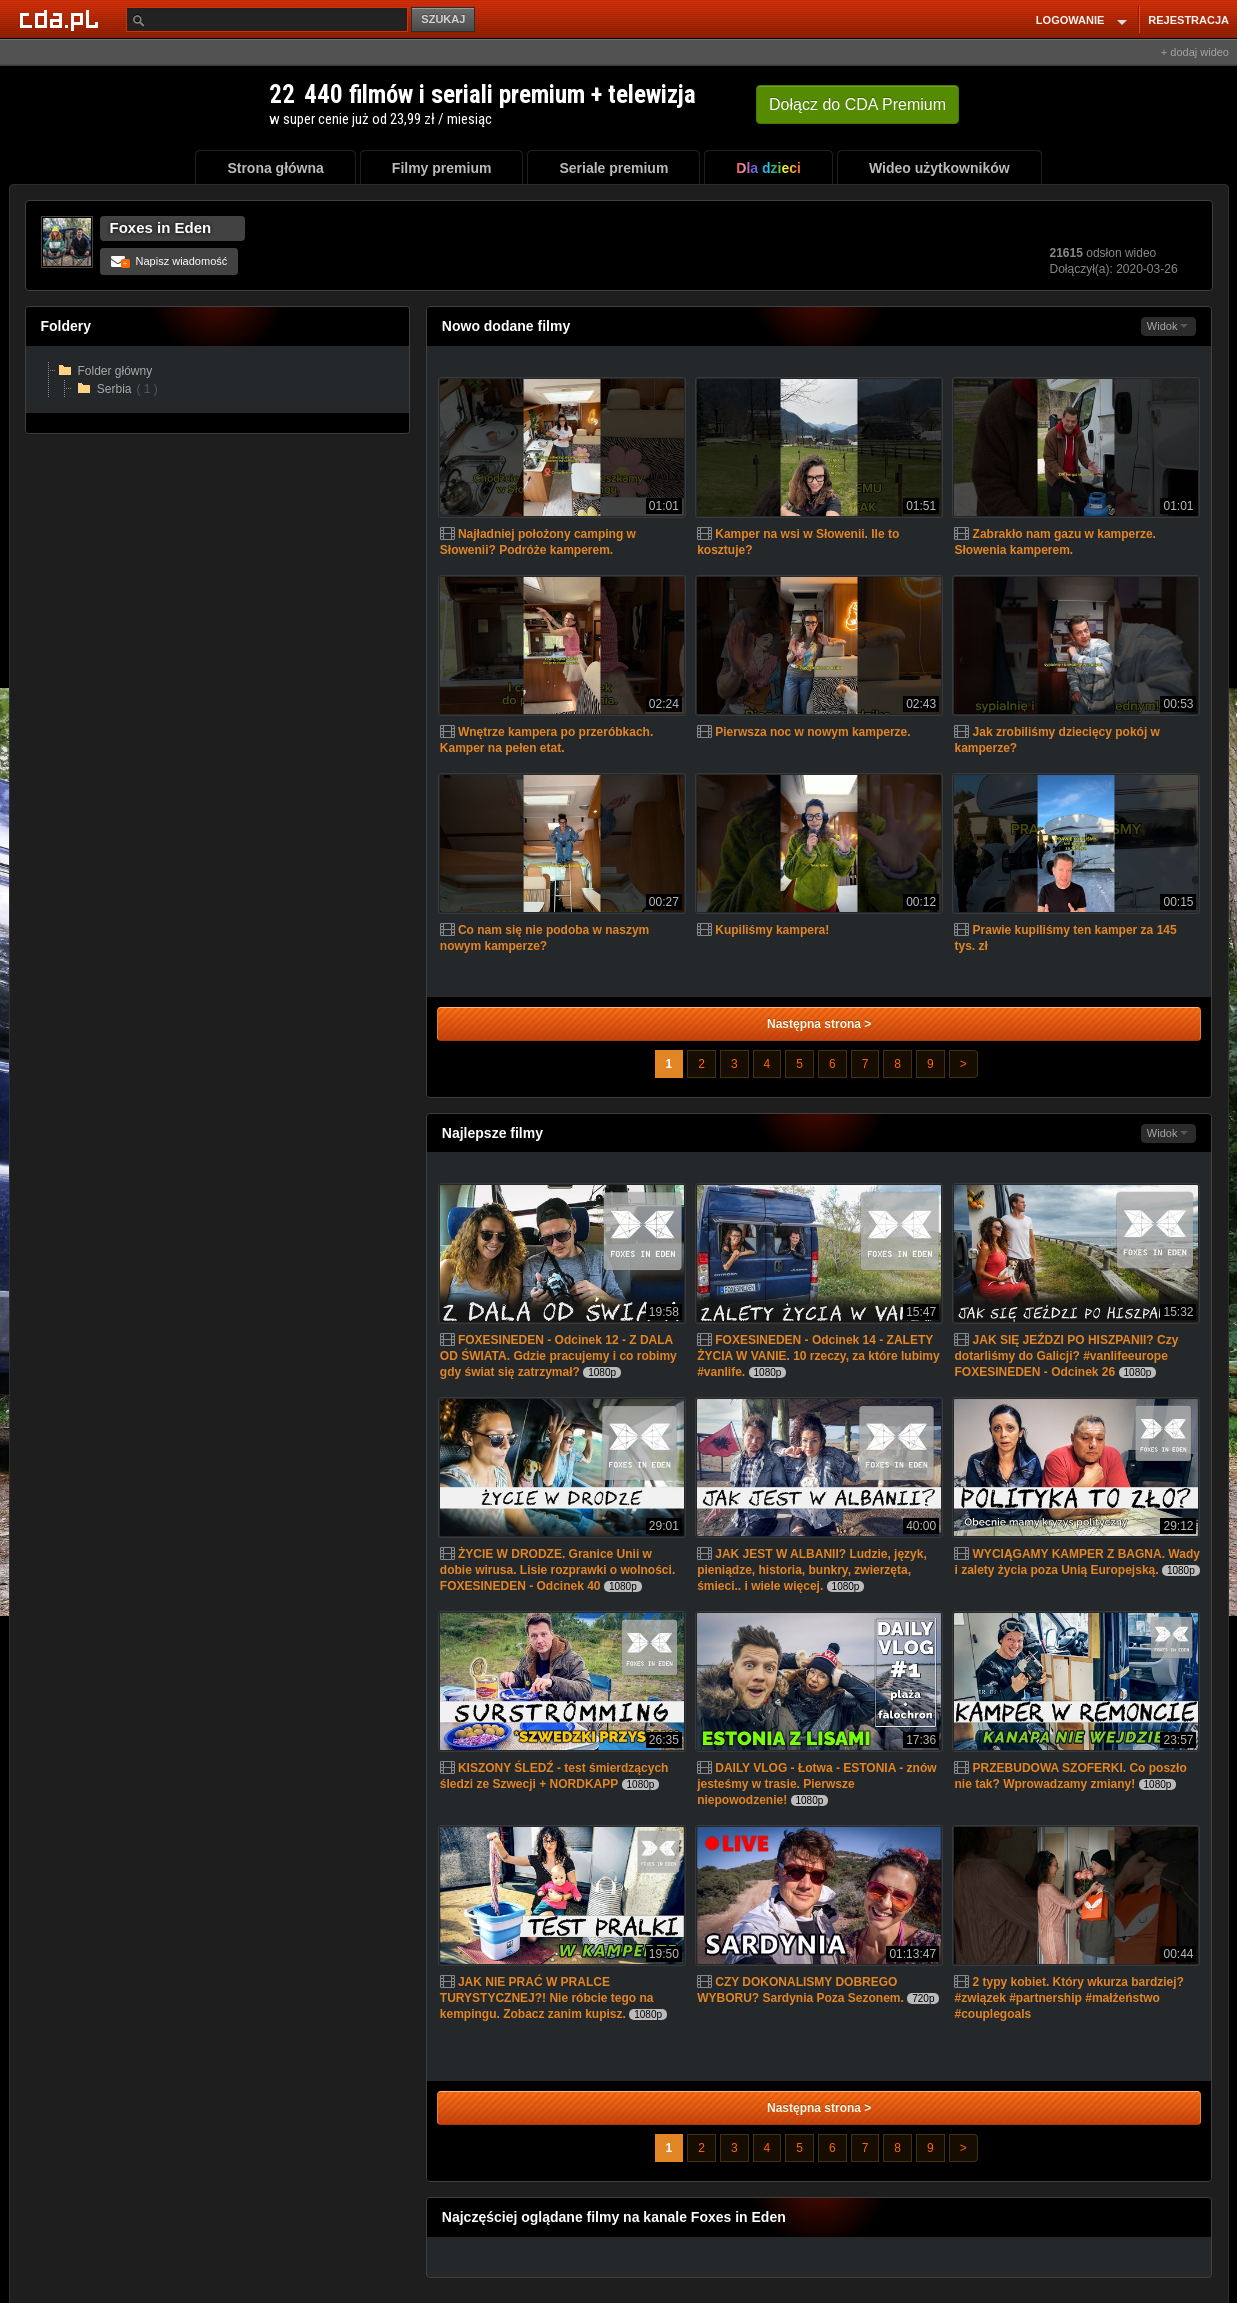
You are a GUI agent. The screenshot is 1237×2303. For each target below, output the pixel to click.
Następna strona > (819, 1024)
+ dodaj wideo (1195, 52)
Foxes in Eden (161, 227)
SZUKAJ (443, 19)
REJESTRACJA (1188, 20)
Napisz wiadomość (169, 261)
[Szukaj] (267, 19)
